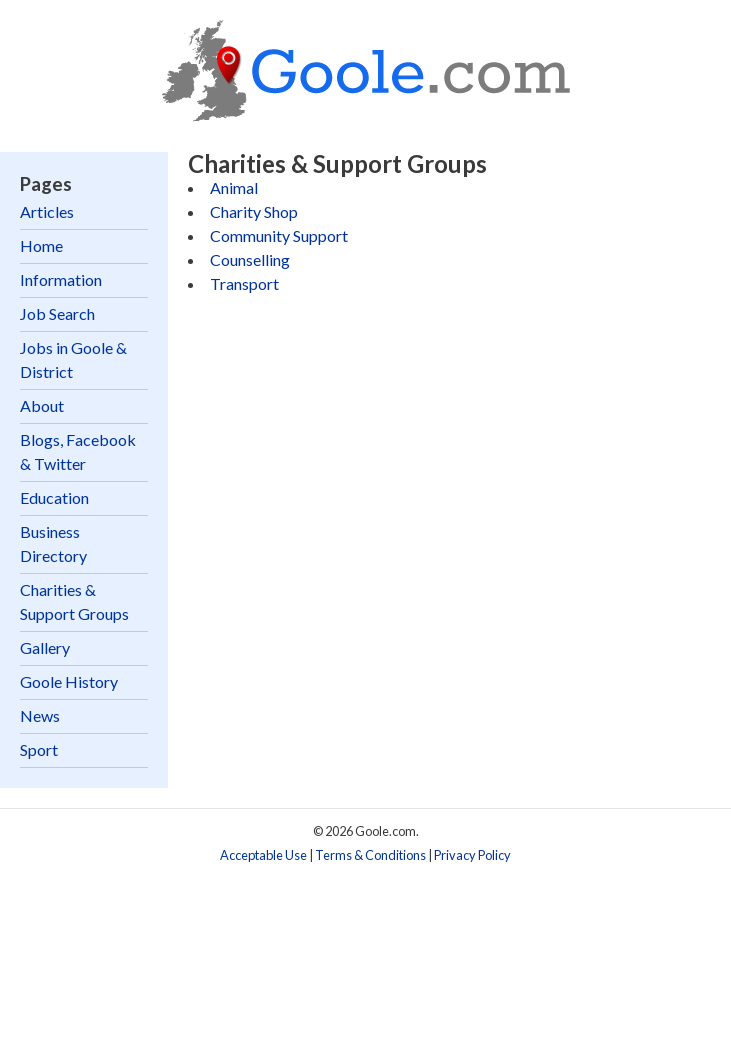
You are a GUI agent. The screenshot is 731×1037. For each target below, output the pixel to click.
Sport (39, 749)
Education (54, 497)
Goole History (69, 681)
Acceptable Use (263, 855)
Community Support (279, 235)
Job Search (57, 313)
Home (41, 245)
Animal (234, 187)
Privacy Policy (472, 855)
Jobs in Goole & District (73, 359)
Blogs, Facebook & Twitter (78, 451)
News (40, 715)
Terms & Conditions (370, 855)
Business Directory (53, 543)
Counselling (250, 259)
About (42, 405)
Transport (244, 283)
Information (61, 279)
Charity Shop (254, 211)
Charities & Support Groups (74, 601)
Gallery (45, 647)
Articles (47, 211)
